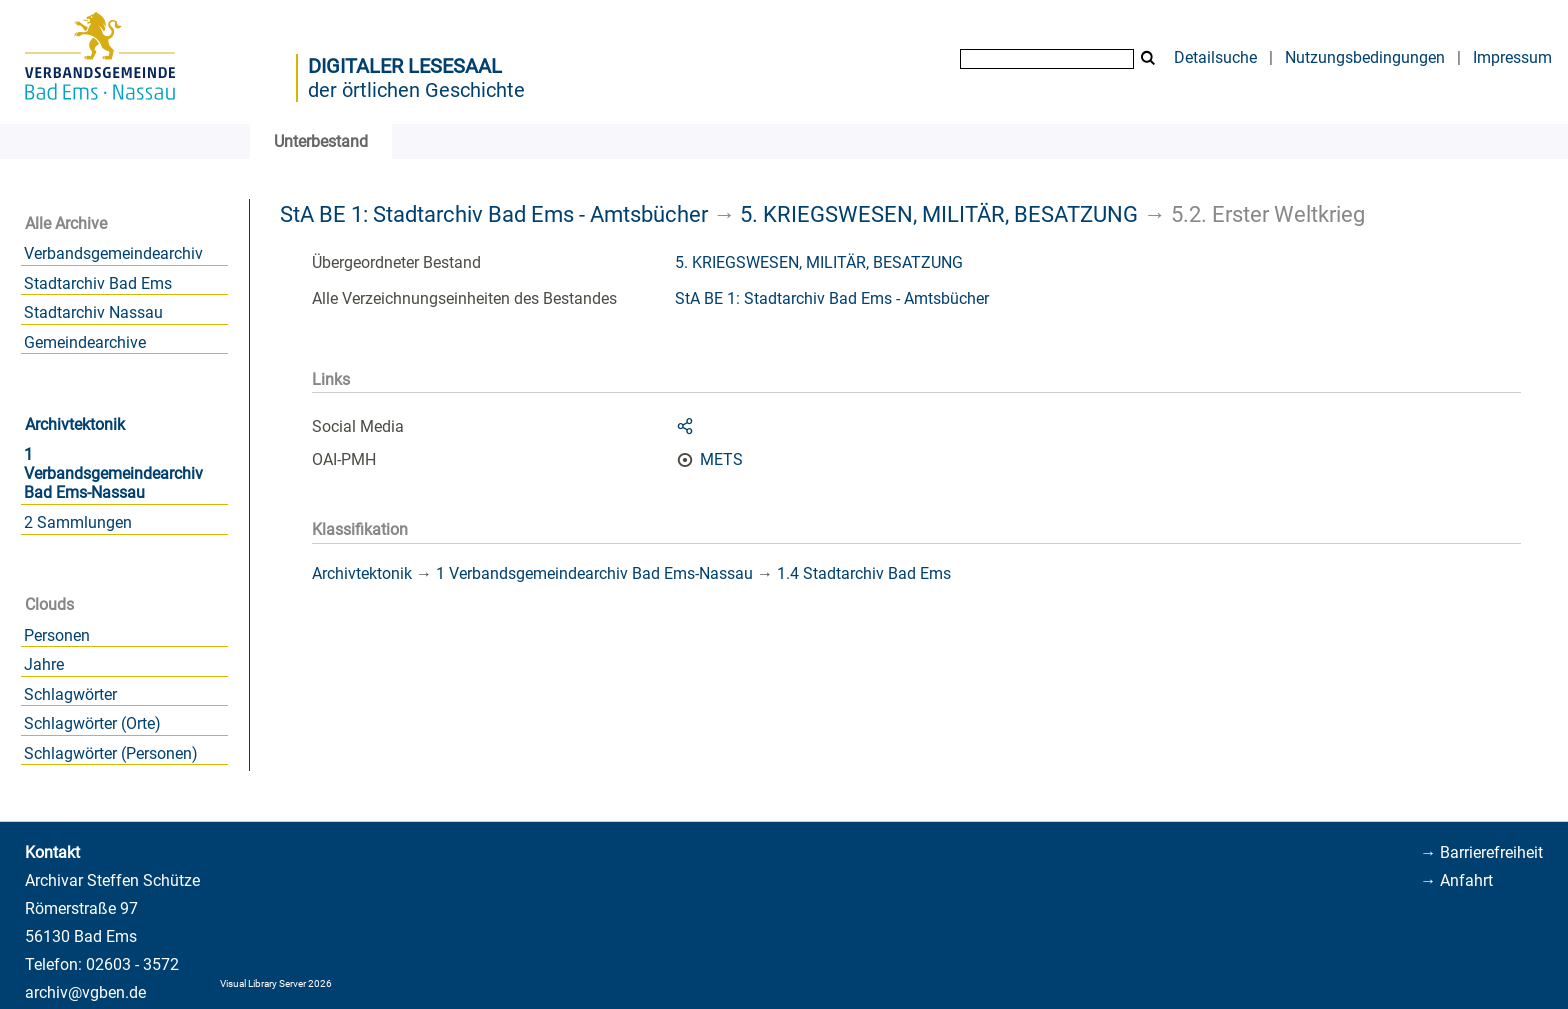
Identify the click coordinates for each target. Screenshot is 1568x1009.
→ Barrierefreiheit (1481, 852)
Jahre (44, 664)
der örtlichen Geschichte (416, 90)
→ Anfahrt (1456, 880)
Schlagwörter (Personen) (111, 753)
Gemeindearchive (85, 342)
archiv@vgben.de (85, 992)
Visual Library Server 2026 (276, 983)
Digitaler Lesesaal (405, 66)
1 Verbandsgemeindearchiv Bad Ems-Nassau (113, 473)
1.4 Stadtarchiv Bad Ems (864, 573)
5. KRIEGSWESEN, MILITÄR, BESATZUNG (939, 214)
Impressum (1512, 57)
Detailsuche (1215, 57)
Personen (57, 635)
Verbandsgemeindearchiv (113, 253)
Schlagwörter (70, 694)
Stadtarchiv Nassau (93, 312)
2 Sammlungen (78, 522)
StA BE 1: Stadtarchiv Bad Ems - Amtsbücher (494, 214)
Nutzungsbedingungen (1365, 57)
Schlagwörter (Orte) (92, 723)
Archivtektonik (75, 424)
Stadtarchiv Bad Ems (98, 283)
